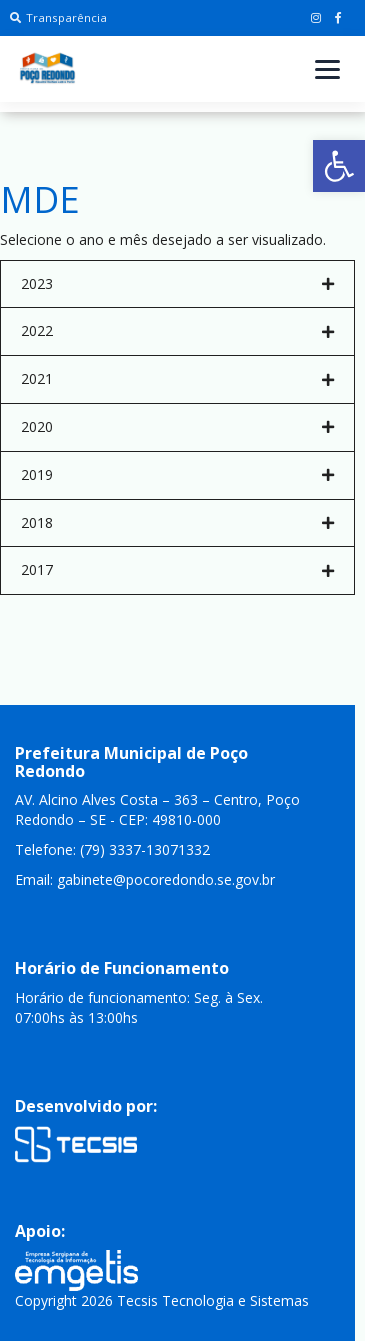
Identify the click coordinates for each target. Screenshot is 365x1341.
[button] (339, 166)
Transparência (58, 17)
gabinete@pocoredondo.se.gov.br (166, 879)
